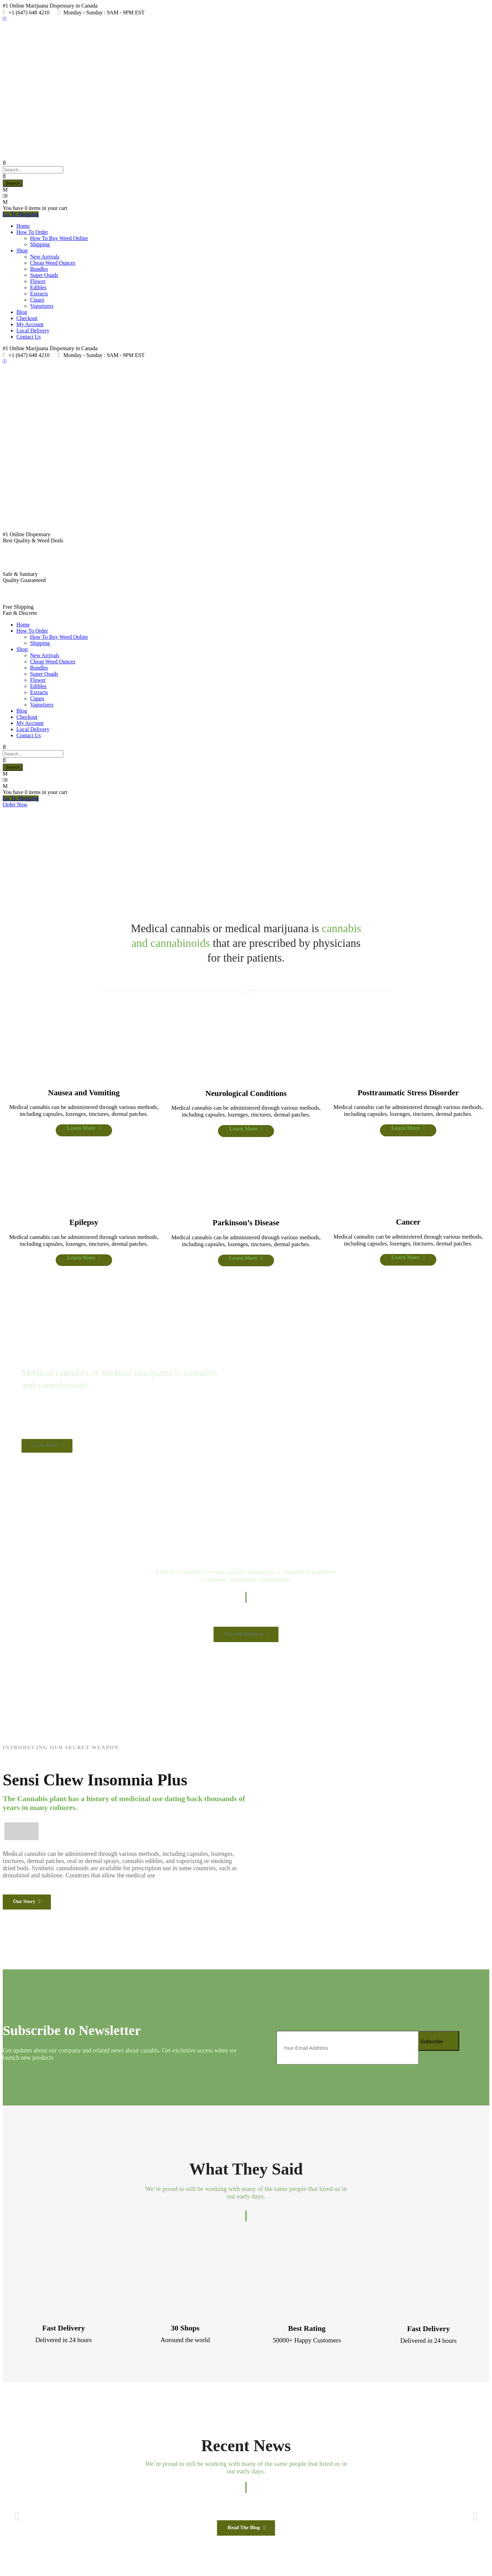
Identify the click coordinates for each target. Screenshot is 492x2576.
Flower (37, 281)
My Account (30, 324)
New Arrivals (44, 257)
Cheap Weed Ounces (53, 263)
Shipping (40, 244)
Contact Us (28, 337)
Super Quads (44, 275)
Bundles (39, 269)
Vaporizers (41, 306)
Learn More (37, 887)
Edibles (38, 287)
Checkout (26, 318)
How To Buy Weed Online (59, 238)
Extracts (39, 293)
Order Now (15, 804)
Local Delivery (32, 330)
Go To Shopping (21, 214)
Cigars (37, 300)
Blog (21, 312)
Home (23, 226)
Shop (22, 250)
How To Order (32, 232)
